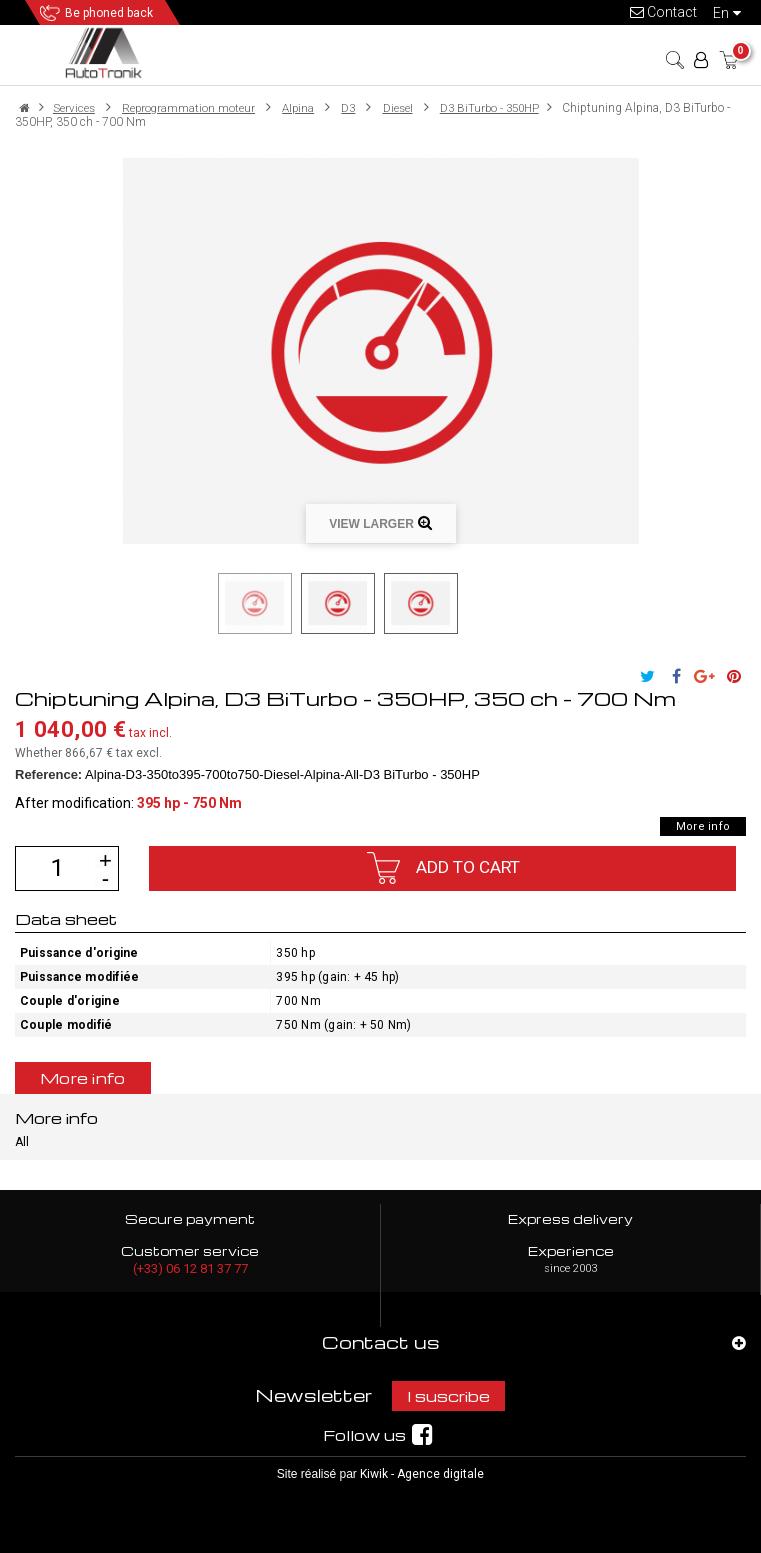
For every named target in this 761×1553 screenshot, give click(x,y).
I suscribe (448, 1396)
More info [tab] (83, 1078)
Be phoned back (109, 13)
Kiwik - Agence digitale (422, 1474)
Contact (663, 12)
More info (703, 826)
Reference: (48, 774)
